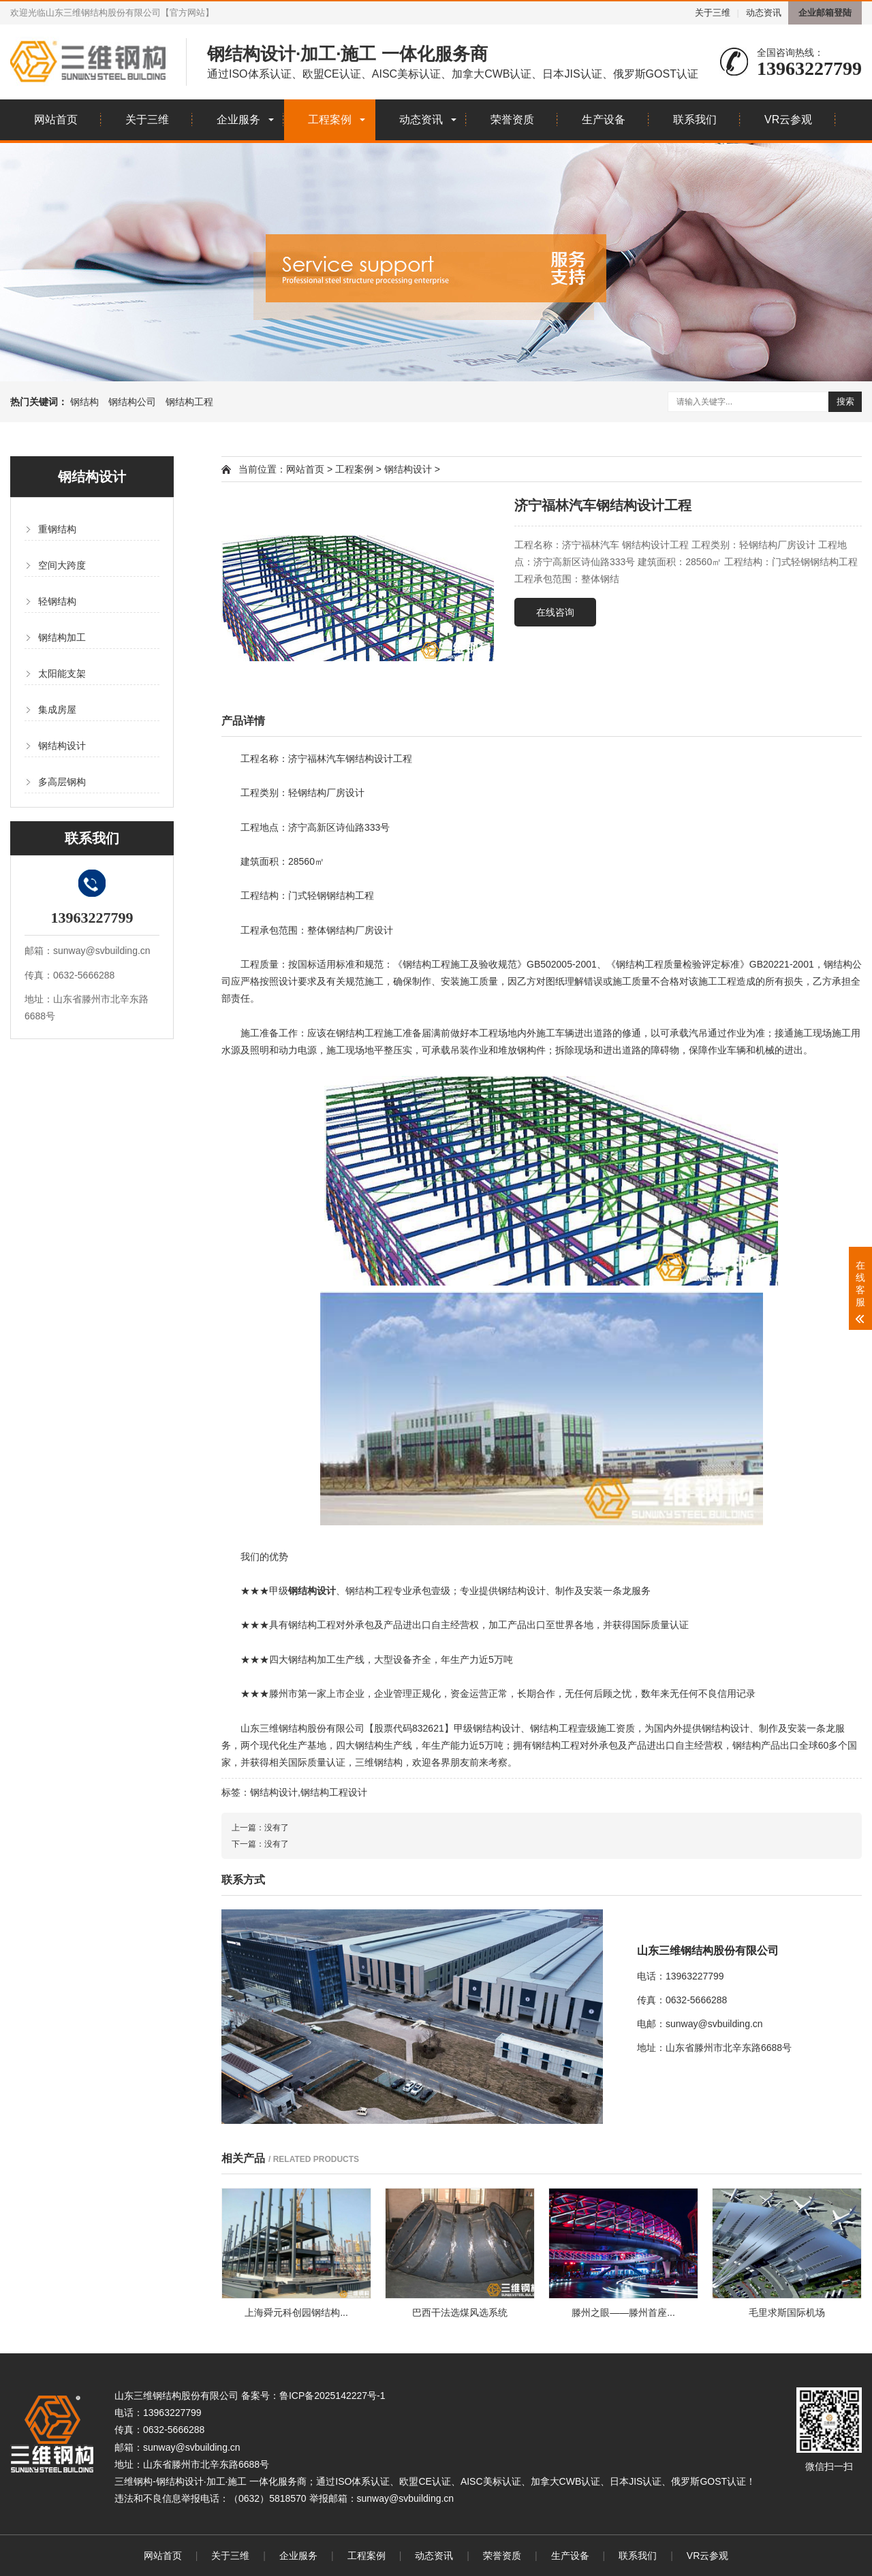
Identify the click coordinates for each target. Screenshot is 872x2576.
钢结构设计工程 (378, 758)
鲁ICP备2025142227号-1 (332, 2395)
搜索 (845, 401)
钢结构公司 (132, 401)
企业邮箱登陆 (825, 12)
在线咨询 (555, 612)
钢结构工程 (189, 401)
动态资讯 (763, 12)
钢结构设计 (62, 745)
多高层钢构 (62, 781)
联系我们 (695, 119)
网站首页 (56, 119)
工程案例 (330, 119)
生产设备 (603, 119)
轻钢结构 (57, 601)
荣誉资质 (512, 119)
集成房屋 (57, 709)
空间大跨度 (62, 565)
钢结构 (84, 401)
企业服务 (238, 119)
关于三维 (712, 12)
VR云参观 (788, 119)
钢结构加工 (62, 637)
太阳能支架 (62, 673)
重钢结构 (57, 529)
